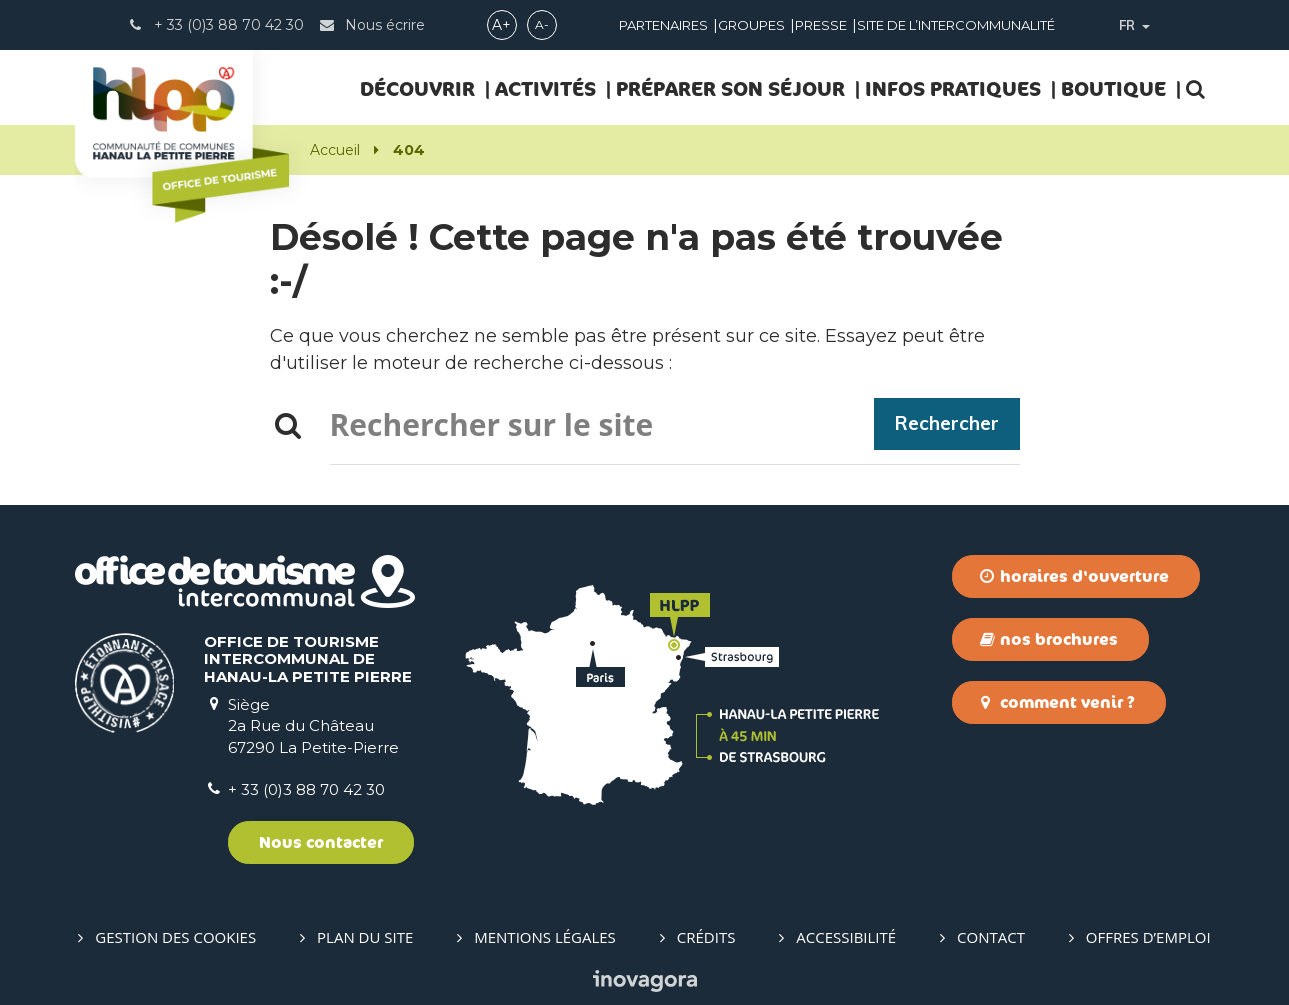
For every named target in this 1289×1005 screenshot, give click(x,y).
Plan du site (365, 937)
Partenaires (663, 25)
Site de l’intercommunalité (956, 25)
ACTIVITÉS (545, 88)
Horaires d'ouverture (1074, 576)
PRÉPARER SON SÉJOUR (730, 88)
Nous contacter (321, 842)
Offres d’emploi (1148, 937)
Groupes (751, 25)
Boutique (1113, 88)
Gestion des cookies (175, 937)
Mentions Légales (545, 937)
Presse (821, 25)
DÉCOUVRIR (417, 88)
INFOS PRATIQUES (953, 88)
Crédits (706, 937)
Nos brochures (1049, 639)
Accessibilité (846, 937)
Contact (991, 937)
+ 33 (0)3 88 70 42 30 (306, 789)
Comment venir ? (1057, 702)
